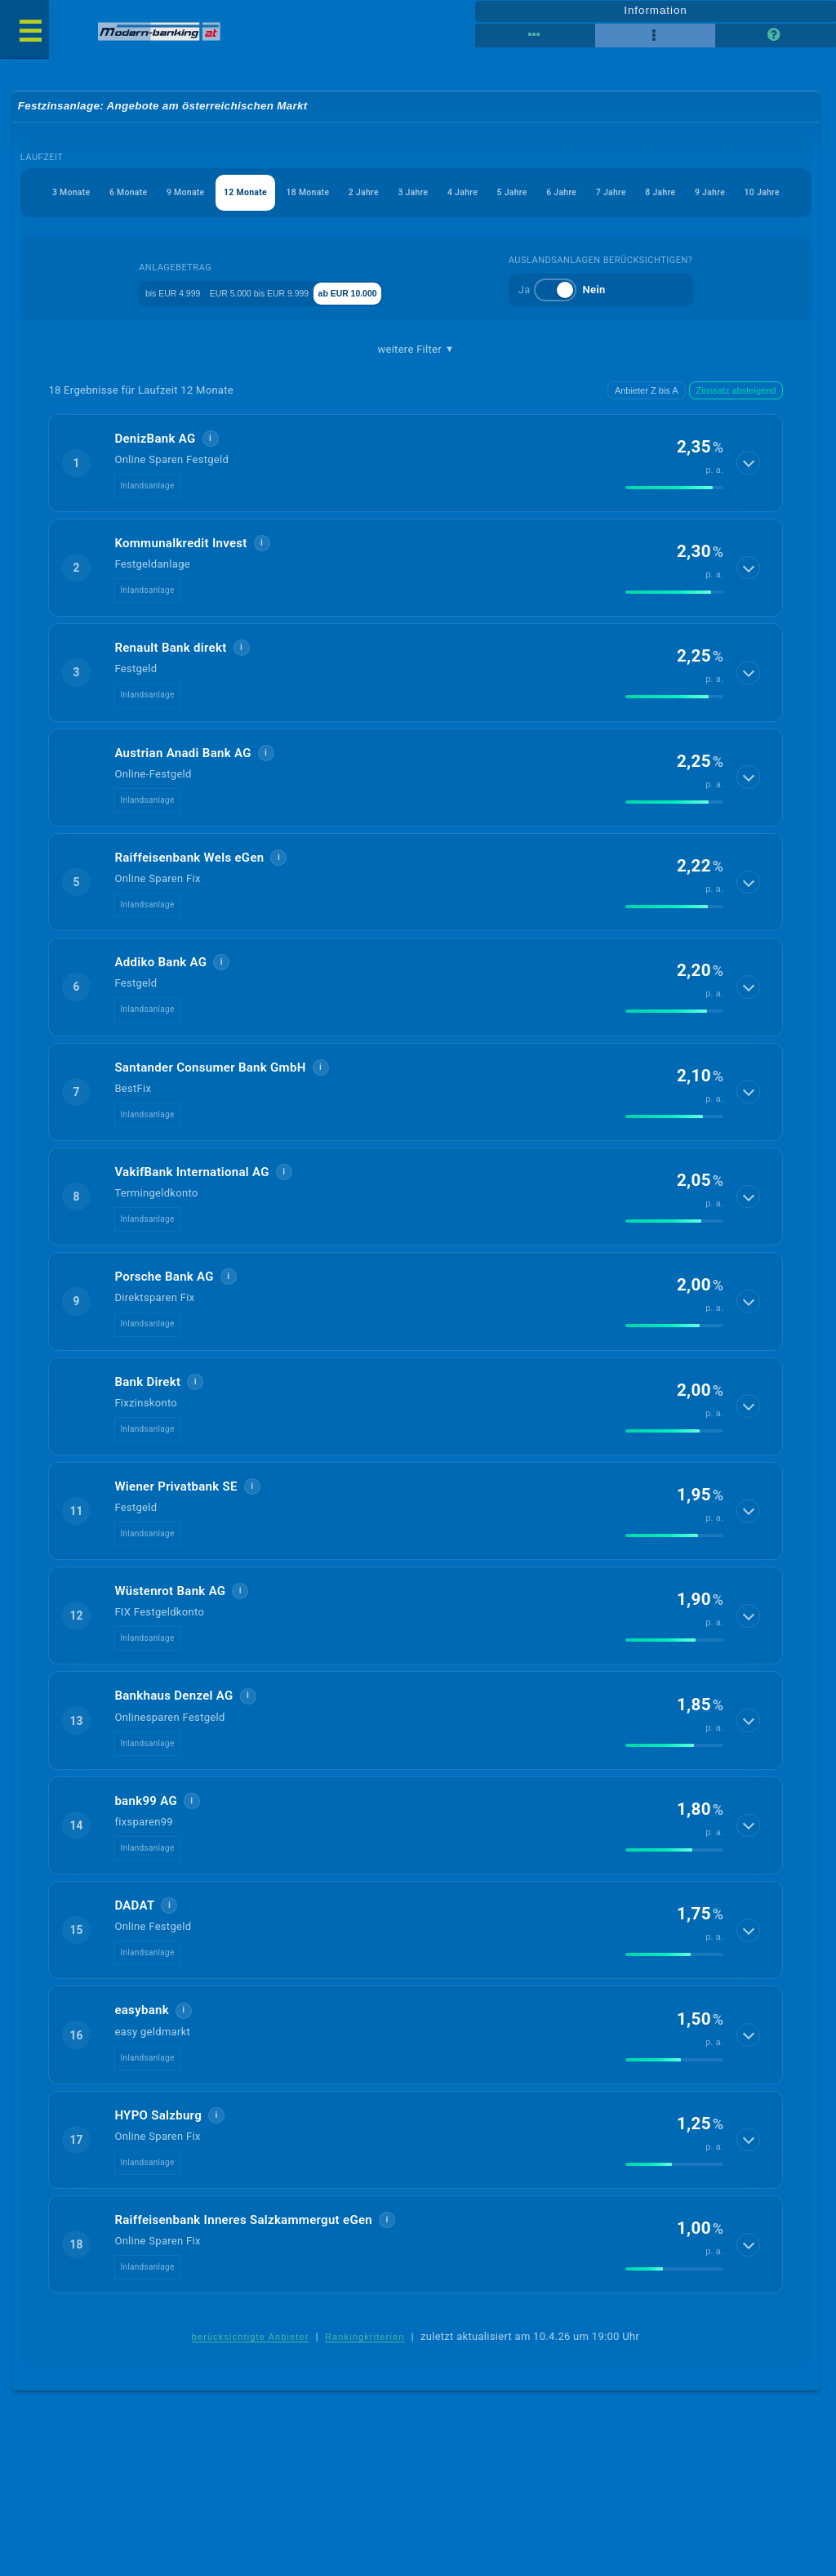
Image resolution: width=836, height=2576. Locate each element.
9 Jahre (447, 234)
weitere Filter (416, 392)
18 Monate (404, 195)
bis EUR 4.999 (154, 335)
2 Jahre (481, 195)
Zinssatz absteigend (736, 434)
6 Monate (161, 195)
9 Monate (239, 195)
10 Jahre (518, 234)
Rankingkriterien (365, 2382)
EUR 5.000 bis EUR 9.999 (276, 335)
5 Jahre (686, 195)
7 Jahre (310, 234)
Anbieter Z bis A (646, 434)
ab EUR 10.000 (401, 335)
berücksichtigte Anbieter (250, 2382)
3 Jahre (548, 195)
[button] (416, 507)
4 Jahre (617, 195)
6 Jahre (753, 195)
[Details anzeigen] (750, 507)
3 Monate (83, 195)
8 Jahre (379, 234)
